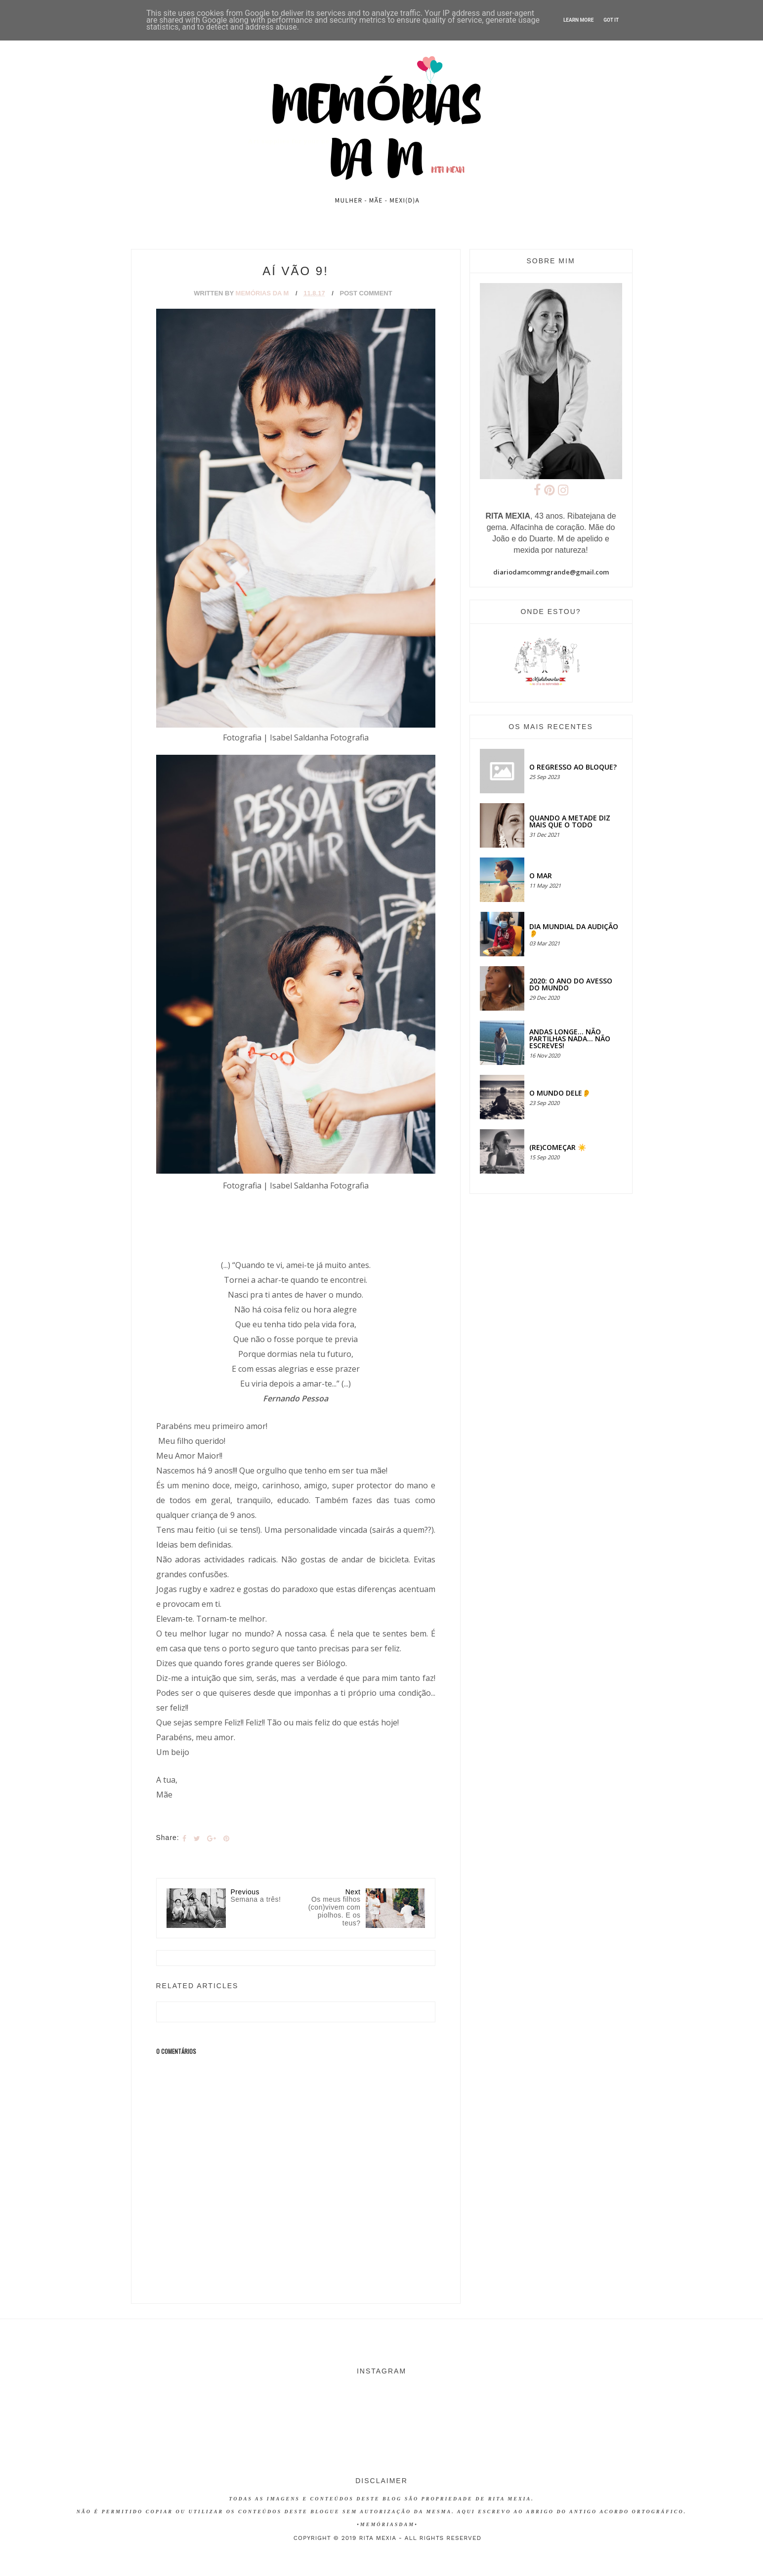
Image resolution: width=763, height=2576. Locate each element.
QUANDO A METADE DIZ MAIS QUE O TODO (569, 821)
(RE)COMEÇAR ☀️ (557, 1147)
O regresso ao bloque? (573, 767)
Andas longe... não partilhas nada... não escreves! (569, 1038)
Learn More (578, 20)
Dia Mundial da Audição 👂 (573, 930)
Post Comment (366, 293)
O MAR (540, 875)
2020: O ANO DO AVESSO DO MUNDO (570, 984)
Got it (611, 20)
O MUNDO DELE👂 (560, 1093)
